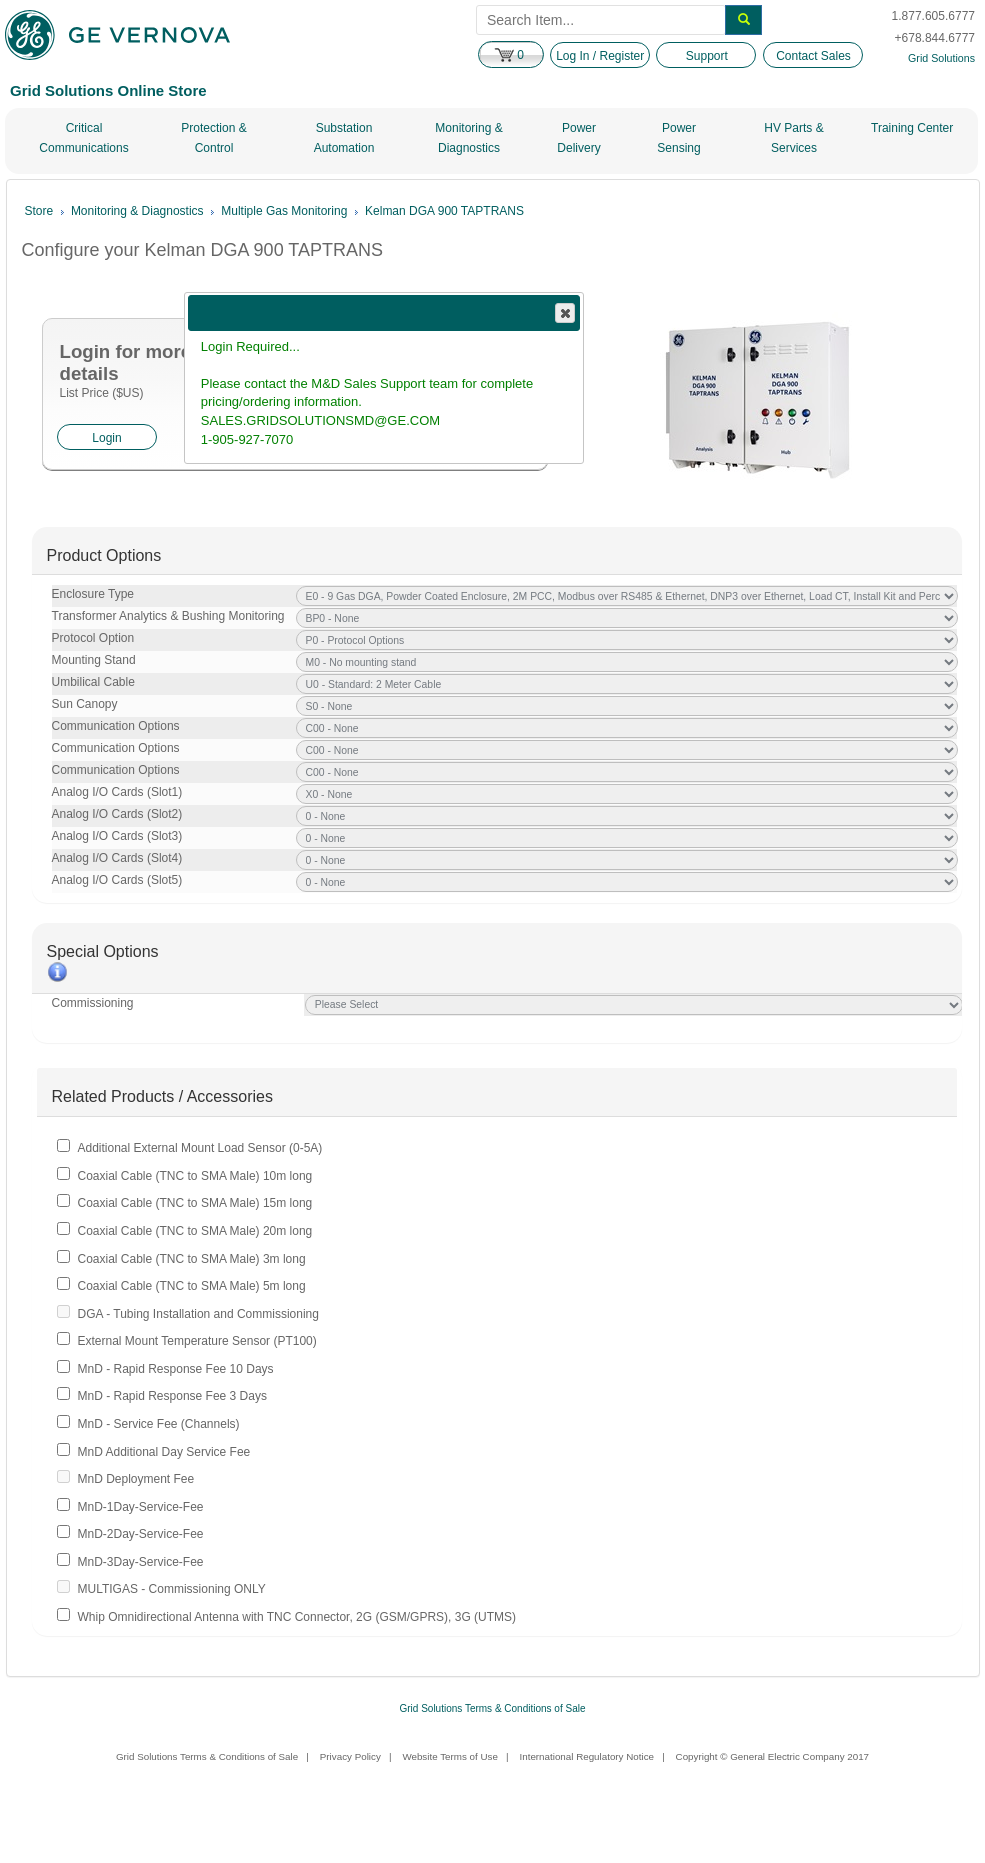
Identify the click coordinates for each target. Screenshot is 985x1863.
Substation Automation (344, 138)
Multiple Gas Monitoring (284, 211)
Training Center (912, 128)
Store (39, 211)
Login (106, 438)
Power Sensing (678, 138)
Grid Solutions (941, 58)
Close (564, 313)
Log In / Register (600, 56)
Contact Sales (813, 56)
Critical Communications (83, 138)
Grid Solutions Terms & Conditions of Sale (492, 1708)
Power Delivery (578, 138)
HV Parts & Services (793, 138)
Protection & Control (213, 138)
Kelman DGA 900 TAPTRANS (444, 211)
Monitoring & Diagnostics (468, 138)
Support (707, 56)
